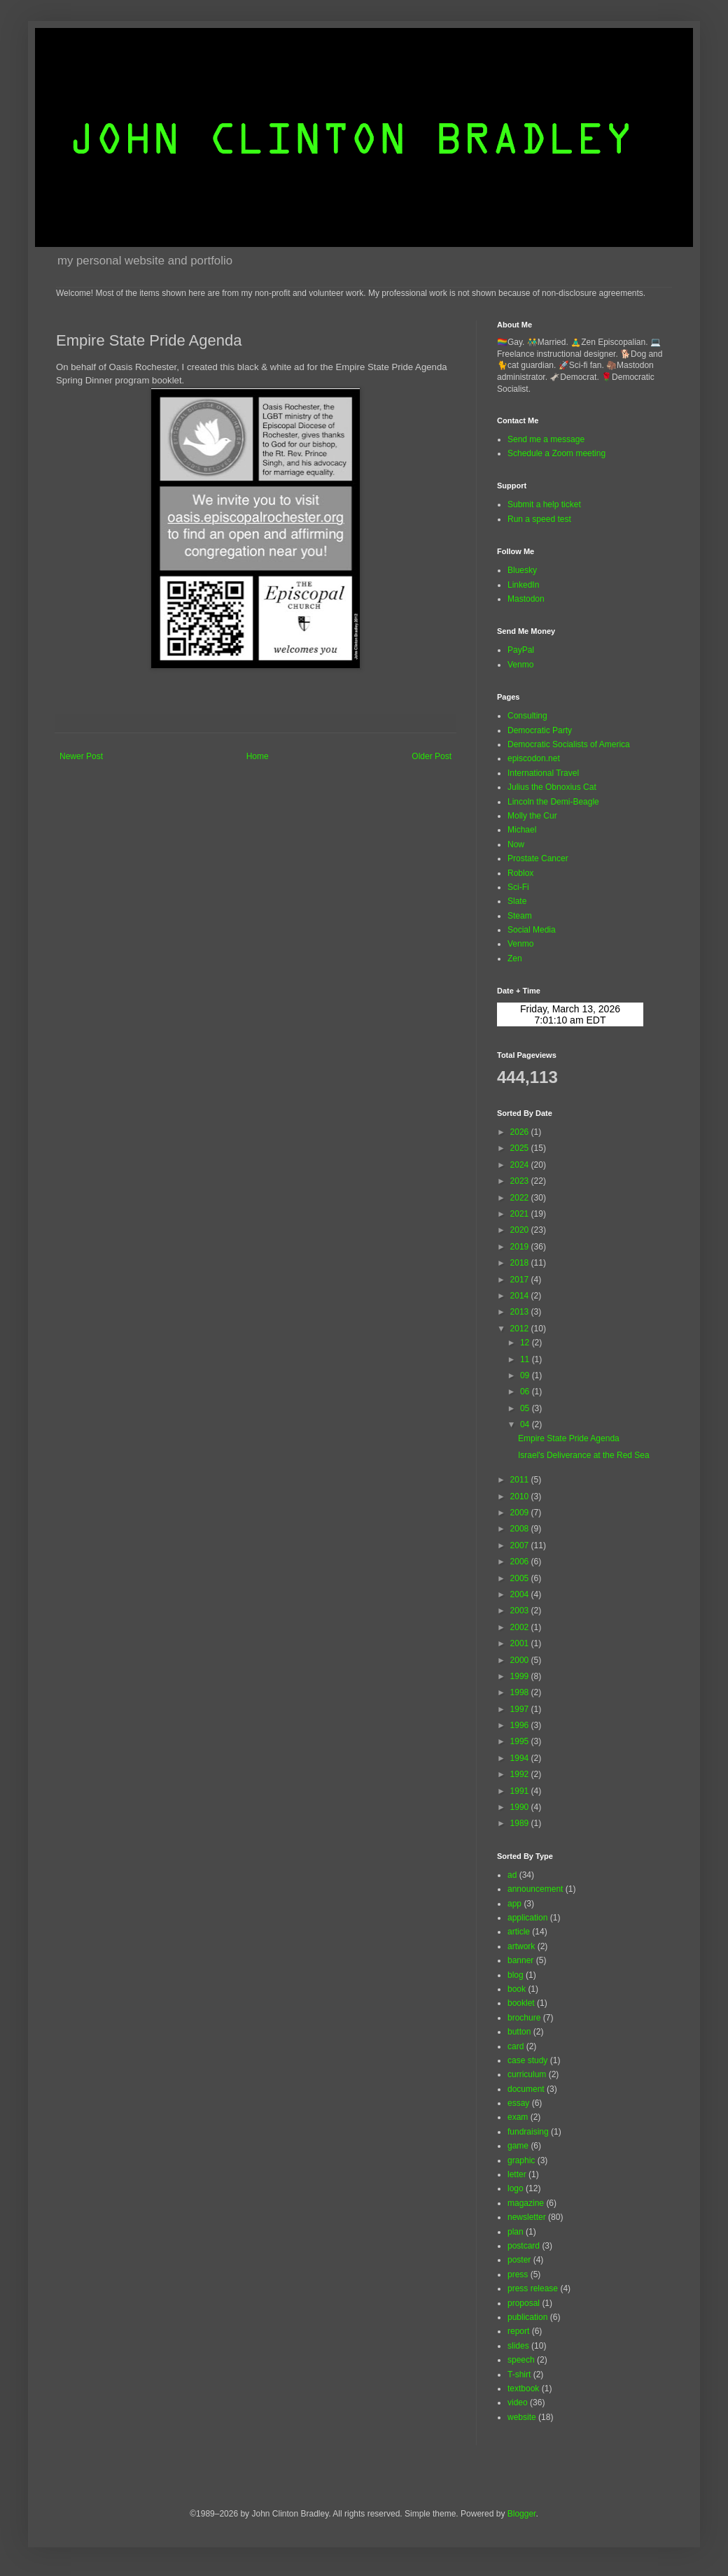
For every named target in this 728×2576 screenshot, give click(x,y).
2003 (520, 1610)
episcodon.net (533, 758)
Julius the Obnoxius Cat (551, 787)
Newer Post (81, 756)
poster (519, 2260)
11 (526, 1359)
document (526, 2089)
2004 (520, 1594)
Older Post (431, 756)
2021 (520, 1214)
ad (512, 1875)
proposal (523, 2303)
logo (515, 2188)
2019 (520, 1247)
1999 (520, 1676)
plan (515, 2232)
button (519, 2032)
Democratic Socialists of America (568, 744)
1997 (520, 1709)
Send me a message (545, 439)
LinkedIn (523, 585)
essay (518, 2103)
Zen (514, 958)
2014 (520, 1296)
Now (515, 844)
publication (527, 2317)
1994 (520, 1758)
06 (526, 1391)
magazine (525, 2203)
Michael (521, 830)
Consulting (527, 716)
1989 (520, 1823)
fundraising (528, 2132)
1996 (520, 1725)
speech (521, 2360)
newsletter (526, 2217)
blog (515, 1975)
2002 (520, 1627)
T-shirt (519, 2374)
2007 (520, 1545)
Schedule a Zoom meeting (556, 453)
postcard (523, 2246)
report (518, 2331)
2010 (520, 1496)
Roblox (520, 873)
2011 (520, 1480)
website (521, 2417)
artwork (521, 1946)
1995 (520, 1741)
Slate (516, 901)
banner (520, 1960)
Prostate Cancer (537, 858)
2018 (520, 1263)
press (517, 2274)
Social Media (531, 930)
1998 (520, 1692)
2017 (520, 1280)
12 (526, 1342)
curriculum (526, 2074)
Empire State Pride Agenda (569, 1438)
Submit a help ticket (544, 504)
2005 (520, 1578)
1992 (520, 1774)
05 (526, 1408)
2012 (520, 1328)
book (516, 1989)
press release (532, 2288)
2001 (520, 1643)
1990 (520, 1807)
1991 (520, 1791)
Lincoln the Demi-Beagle (553, 802)
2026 (520, 1132)
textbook (523, 2388)
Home (257, 756)
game (517, 2146)
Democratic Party (539, 730)
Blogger (521, 2514)
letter (516, 2174)
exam (517, 2117)
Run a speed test (539, 519)
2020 (520, 1230)
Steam (519, 916)
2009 (520, 1512)
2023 (520, 1181)
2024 (520, 1165)
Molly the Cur (532, 816)
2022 (520, 1198)
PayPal (520, 650)
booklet (521, 2003)
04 (526, 1424)
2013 (520, 1312)
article (518, 1932)
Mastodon (526, 599)
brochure (523, 2018)
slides (518, 2346)
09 (526, 1375)
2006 (520, 1561)
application (527, 1918)
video (517, 2402)
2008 (520, 1529)
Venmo (520, 665)
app (514, 1904)
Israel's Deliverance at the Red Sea (584, 1455)
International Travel (543, 773)
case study (527, 2060)
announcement (535, 1889)
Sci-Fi (518, 887)
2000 (520, 1660)
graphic (521, 2160)
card (515, 2046)
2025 (520, 1148)
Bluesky (522, 570)
